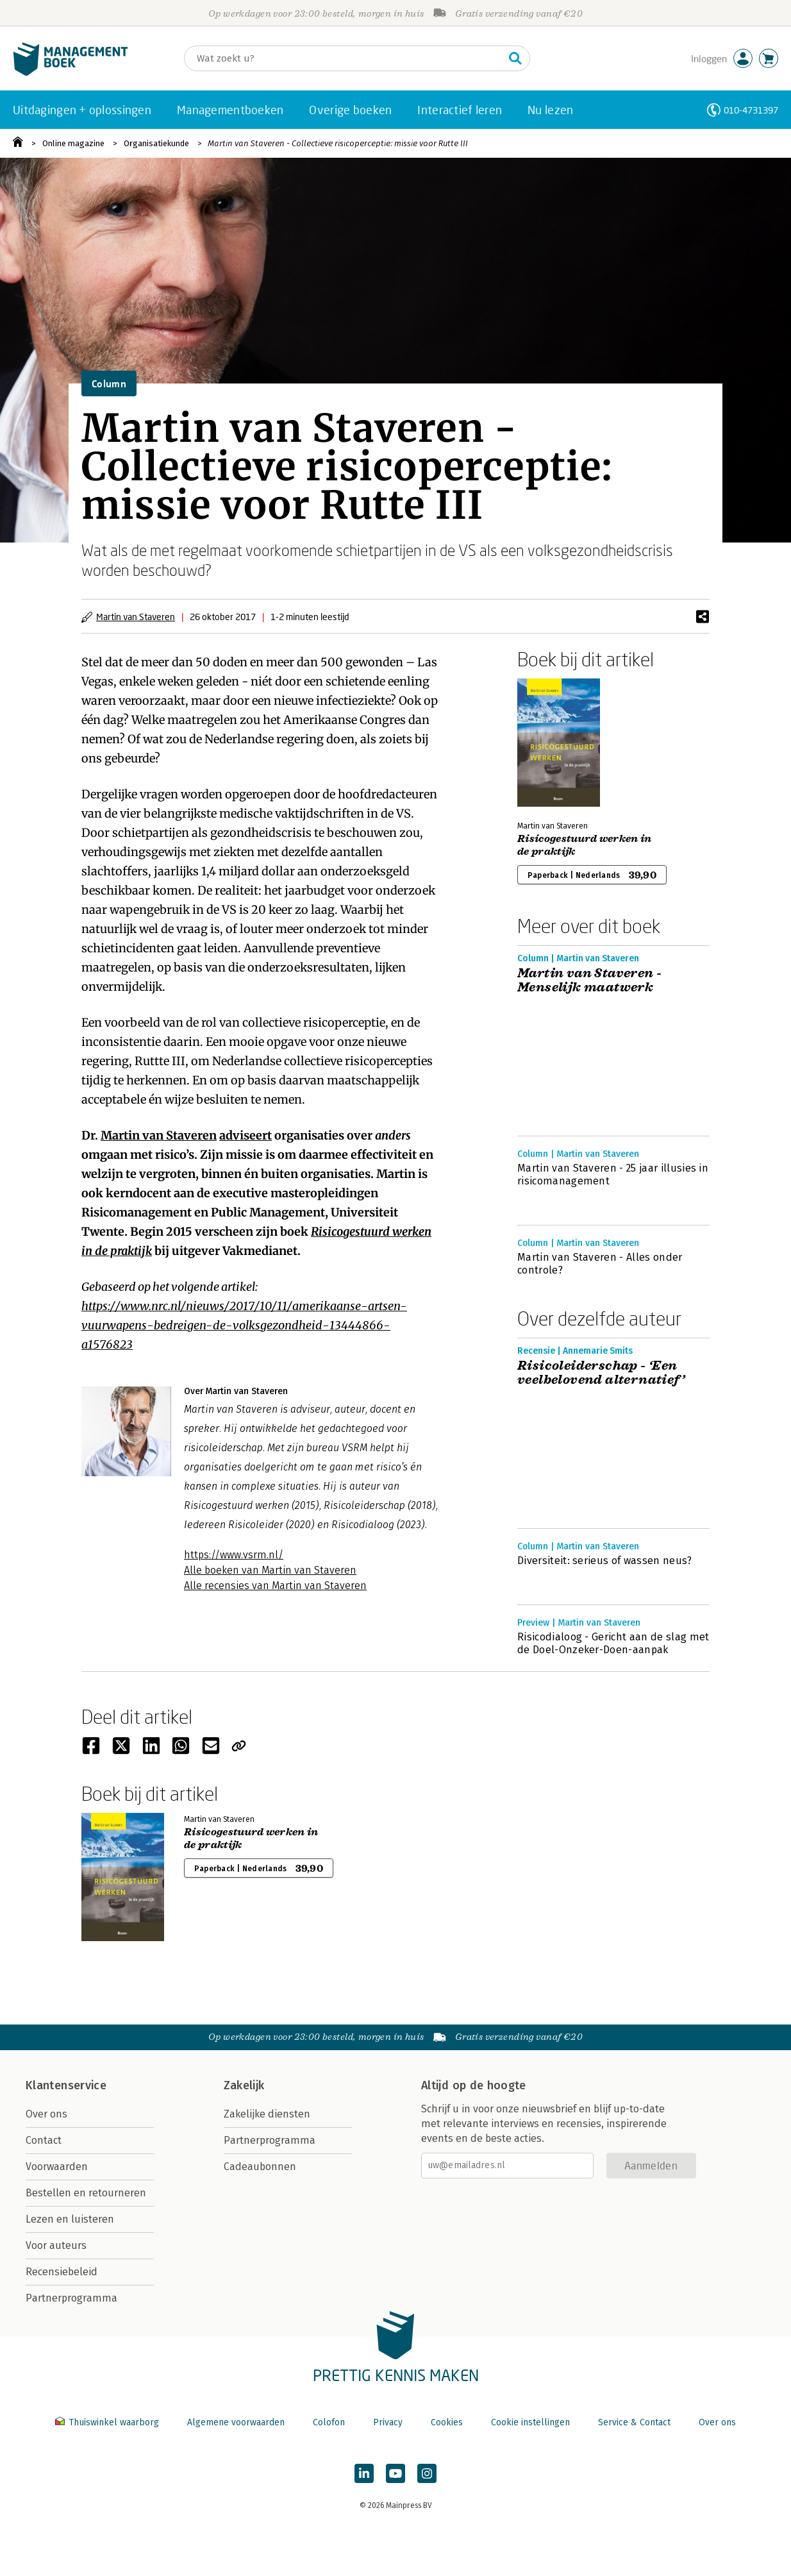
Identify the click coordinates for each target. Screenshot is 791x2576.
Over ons (46, 2114)
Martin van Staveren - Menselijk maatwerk (589, 980)
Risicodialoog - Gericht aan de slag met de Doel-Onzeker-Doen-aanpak (613, 1643)
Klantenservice (66, 2085)
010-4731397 (751, 110)
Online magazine (73, 143)
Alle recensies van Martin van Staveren (275, 1585)
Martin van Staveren (135, 616)
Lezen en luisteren (70, 2219)
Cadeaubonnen (260, 2166)
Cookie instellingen (530, 2422)
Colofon (329, 2422)
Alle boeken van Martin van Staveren (270, 1570)
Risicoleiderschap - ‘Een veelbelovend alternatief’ (602, 1373)
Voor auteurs (56, 2245)
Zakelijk (244, 2085)
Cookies (447, 2422)
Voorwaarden (57, 2166)
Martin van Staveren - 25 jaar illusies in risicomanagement (612, 1174)
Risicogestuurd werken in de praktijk (584, 845)
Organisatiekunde (156, 143)
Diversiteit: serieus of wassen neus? (604, 1560)
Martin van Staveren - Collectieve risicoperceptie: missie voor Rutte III (338, 143)
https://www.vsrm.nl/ (233, 1555)
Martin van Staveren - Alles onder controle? (600, 1263)
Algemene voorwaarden (236, 2422)
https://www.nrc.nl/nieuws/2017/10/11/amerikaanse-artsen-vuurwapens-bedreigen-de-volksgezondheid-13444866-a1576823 (244, 1325)
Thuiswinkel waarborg (108, 2422)
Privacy (388, 2422)
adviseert (245, 1135)
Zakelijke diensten (267, 2114)
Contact (44, 2140)
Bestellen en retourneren (86, 2193)
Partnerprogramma (71, 2298)
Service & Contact (634, 2422)
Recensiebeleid (61, 2272)
